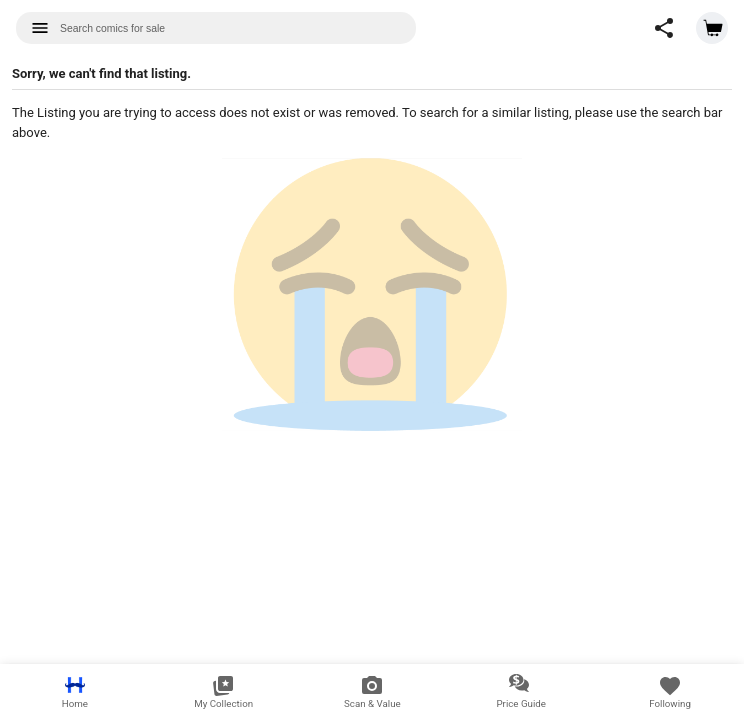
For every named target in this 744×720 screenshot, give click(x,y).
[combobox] (216, 28)
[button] (664, 28)
